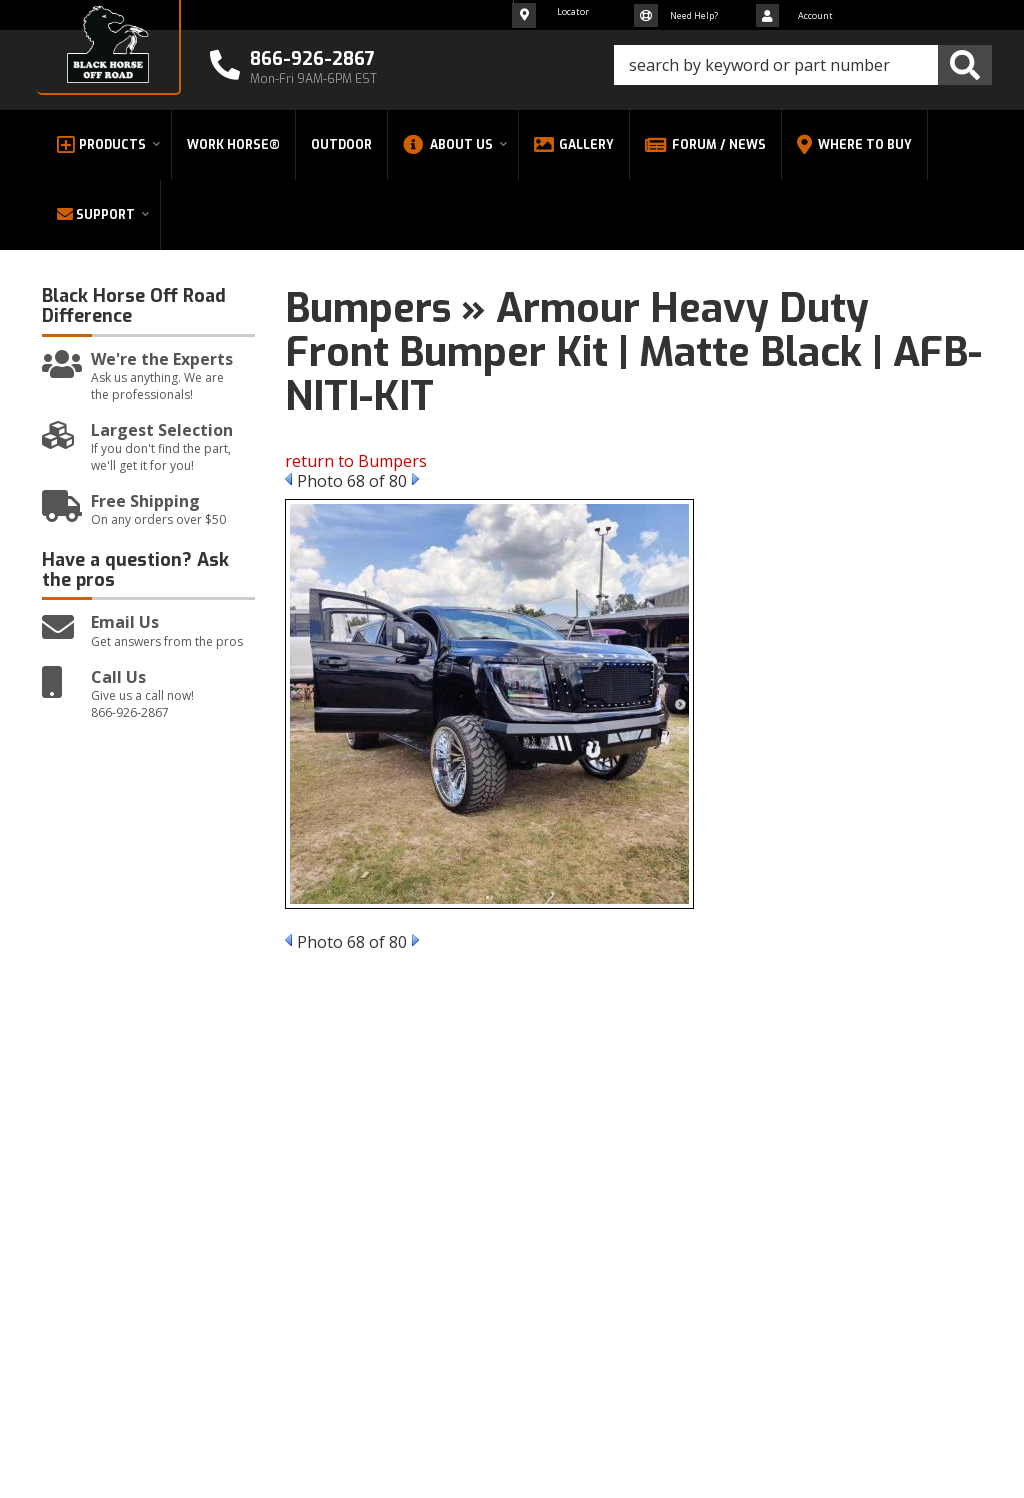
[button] (803, 65)
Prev (288, 479)
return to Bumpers (356, 461)
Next (415, 479)
